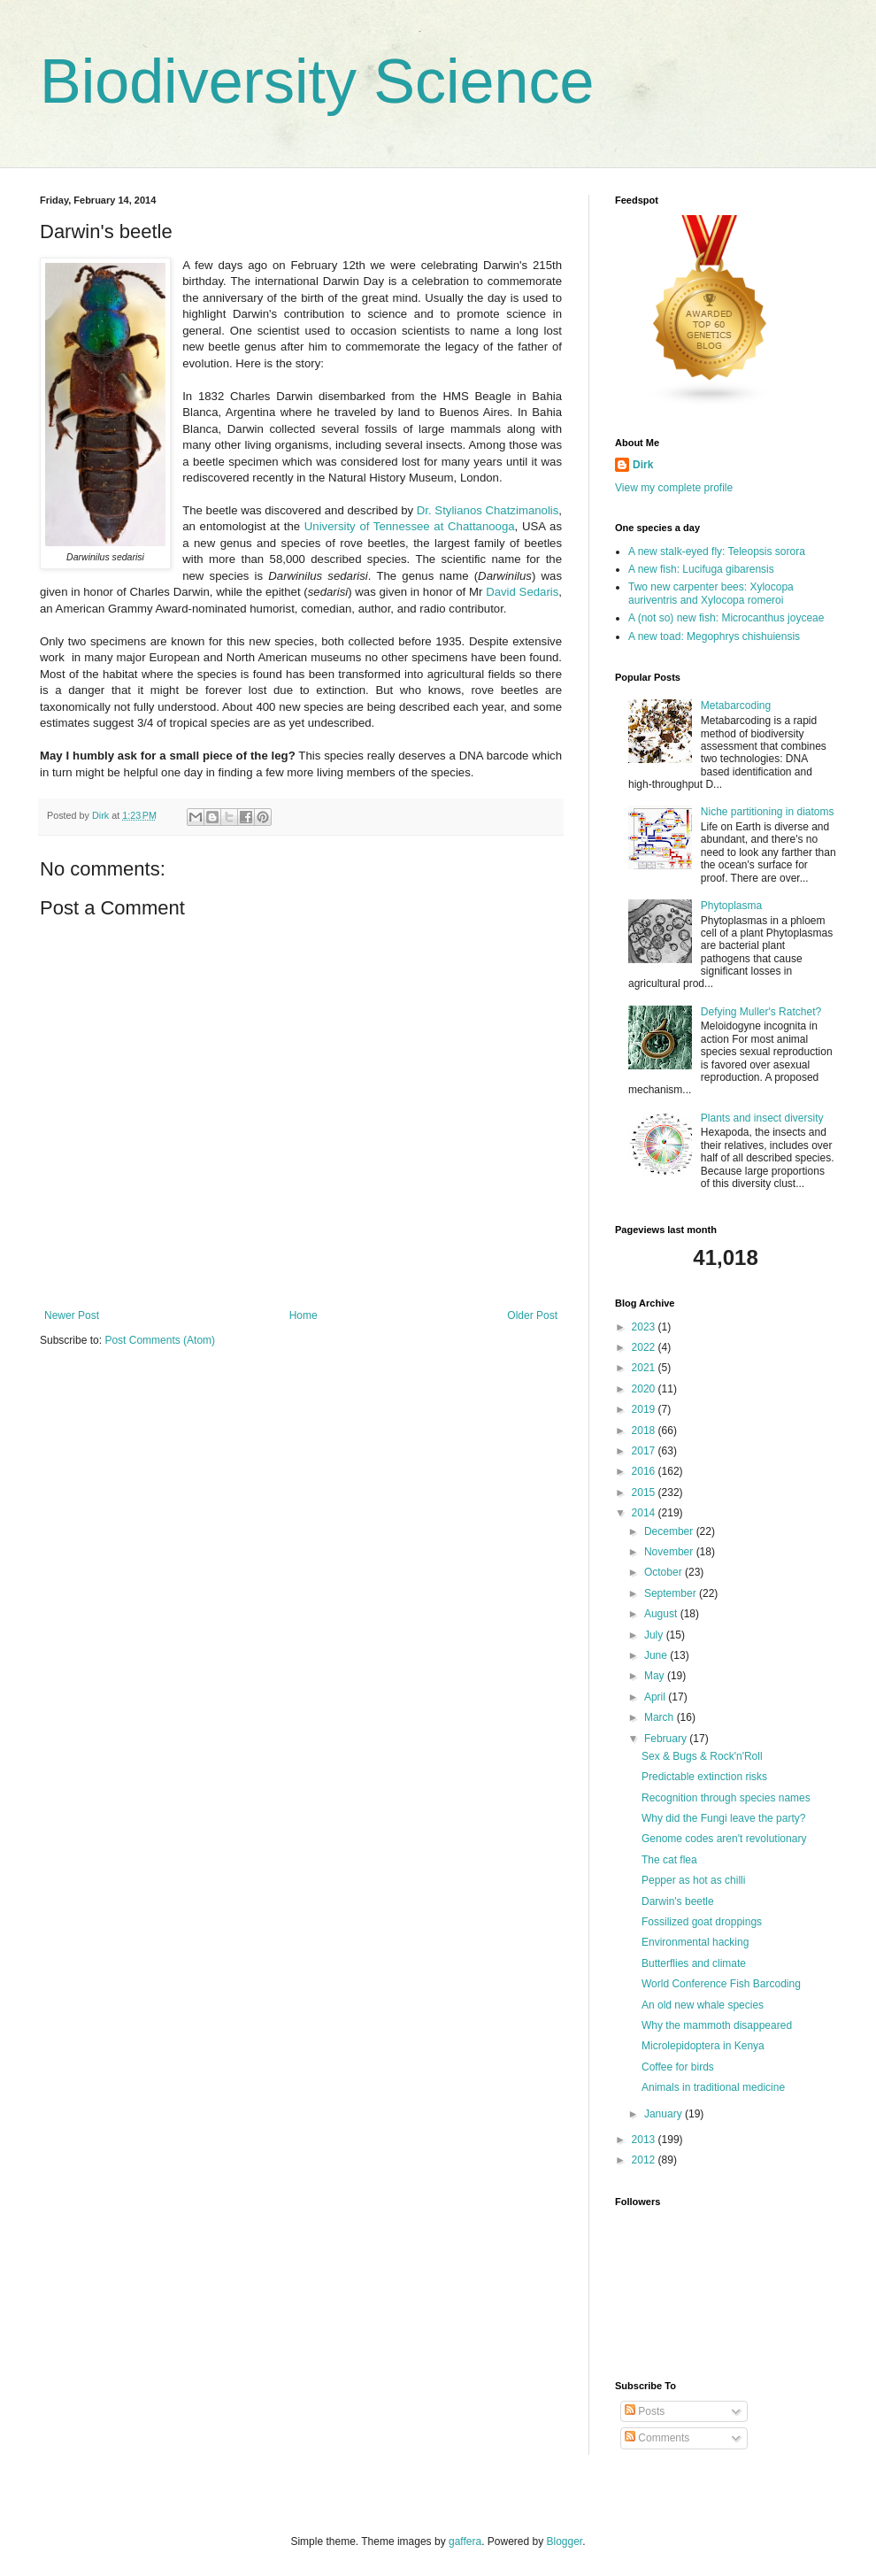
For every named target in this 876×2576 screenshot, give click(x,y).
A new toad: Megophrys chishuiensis (714, 636)
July (655, 1635)
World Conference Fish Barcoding (721, 1984)
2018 (645, 1430)
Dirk (643, 465)
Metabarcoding (736, 705)
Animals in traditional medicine (713, 2087)
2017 (645, 1451)
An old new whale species (703, 2005)
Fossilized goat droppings (702, 1922)
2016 (645, 1471)
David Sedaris (522, 591)
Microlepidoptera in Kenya (703, 2046)
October (664, 1572)
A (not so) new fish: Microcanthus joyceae (726, 618)
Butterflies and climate (694, 1963)
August (662, 1614)
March (660, 1717)
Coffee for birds (678, 2067)
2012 (645, 2160)
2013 (645, 2139)
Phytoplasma (731, 905)
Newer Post (71, 1315)
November (670, 1552)
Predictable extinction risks (704, 1776)
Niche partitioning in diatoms (767, 812)
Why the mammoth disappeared (717, 2025)
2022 (645, 1347)
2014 (645, 1513)
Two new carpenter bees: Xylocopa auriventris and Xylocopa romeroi (711, 593)
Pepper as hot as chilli (693, 1880)
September (671, 1593)
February (666, 1738)
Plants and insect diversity (762, 1118)
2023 (645, 1327)
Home (303, 1315)
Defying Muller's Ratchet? (761, 1012)
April (656, 1697)
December (670, 1531)
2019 (645, 1409)
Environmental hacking (695, 1942)
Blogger (565, 2541)
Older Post (532, 1315)
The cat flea (669, 1860)
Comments (657, 2438)
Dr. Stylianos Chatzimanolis (488, 510)
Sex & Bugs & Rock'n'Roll (702, 1756)
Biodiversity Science (317, 81)
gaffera (465, 2541)
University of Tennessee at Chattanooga (409, 526)
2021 (645, 1367)
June (657, 1655)
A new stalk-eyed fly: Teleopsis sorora (716, 551)
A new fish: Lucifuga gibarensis (701, 569)
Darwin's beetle (678, 1901)
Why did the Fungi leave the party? (723, 1818)
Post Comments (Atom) (159, 1340)
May (655, 1676)
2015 (645, 1492)
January (664, 2114)
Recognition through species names (726, 1798)
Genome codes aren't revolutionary (724, 1838)
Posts (645, 2411)
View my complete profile (674, 488)
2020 (645, 1389)
